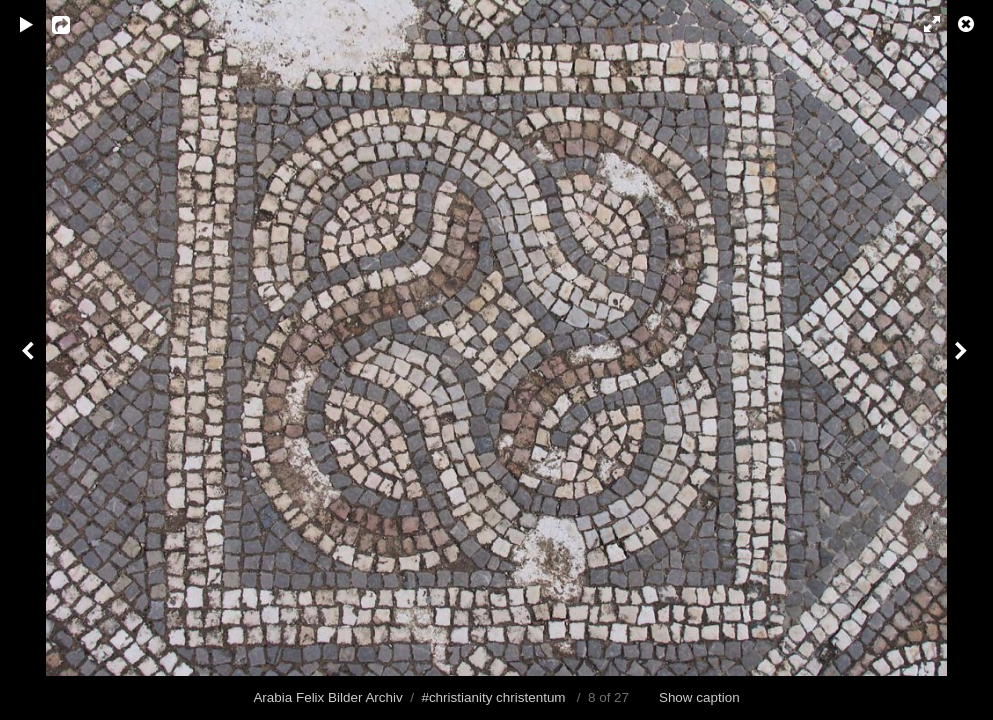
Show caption (699, 697)
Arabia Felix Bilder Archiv (327, 697)
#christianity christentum (493, 697)
